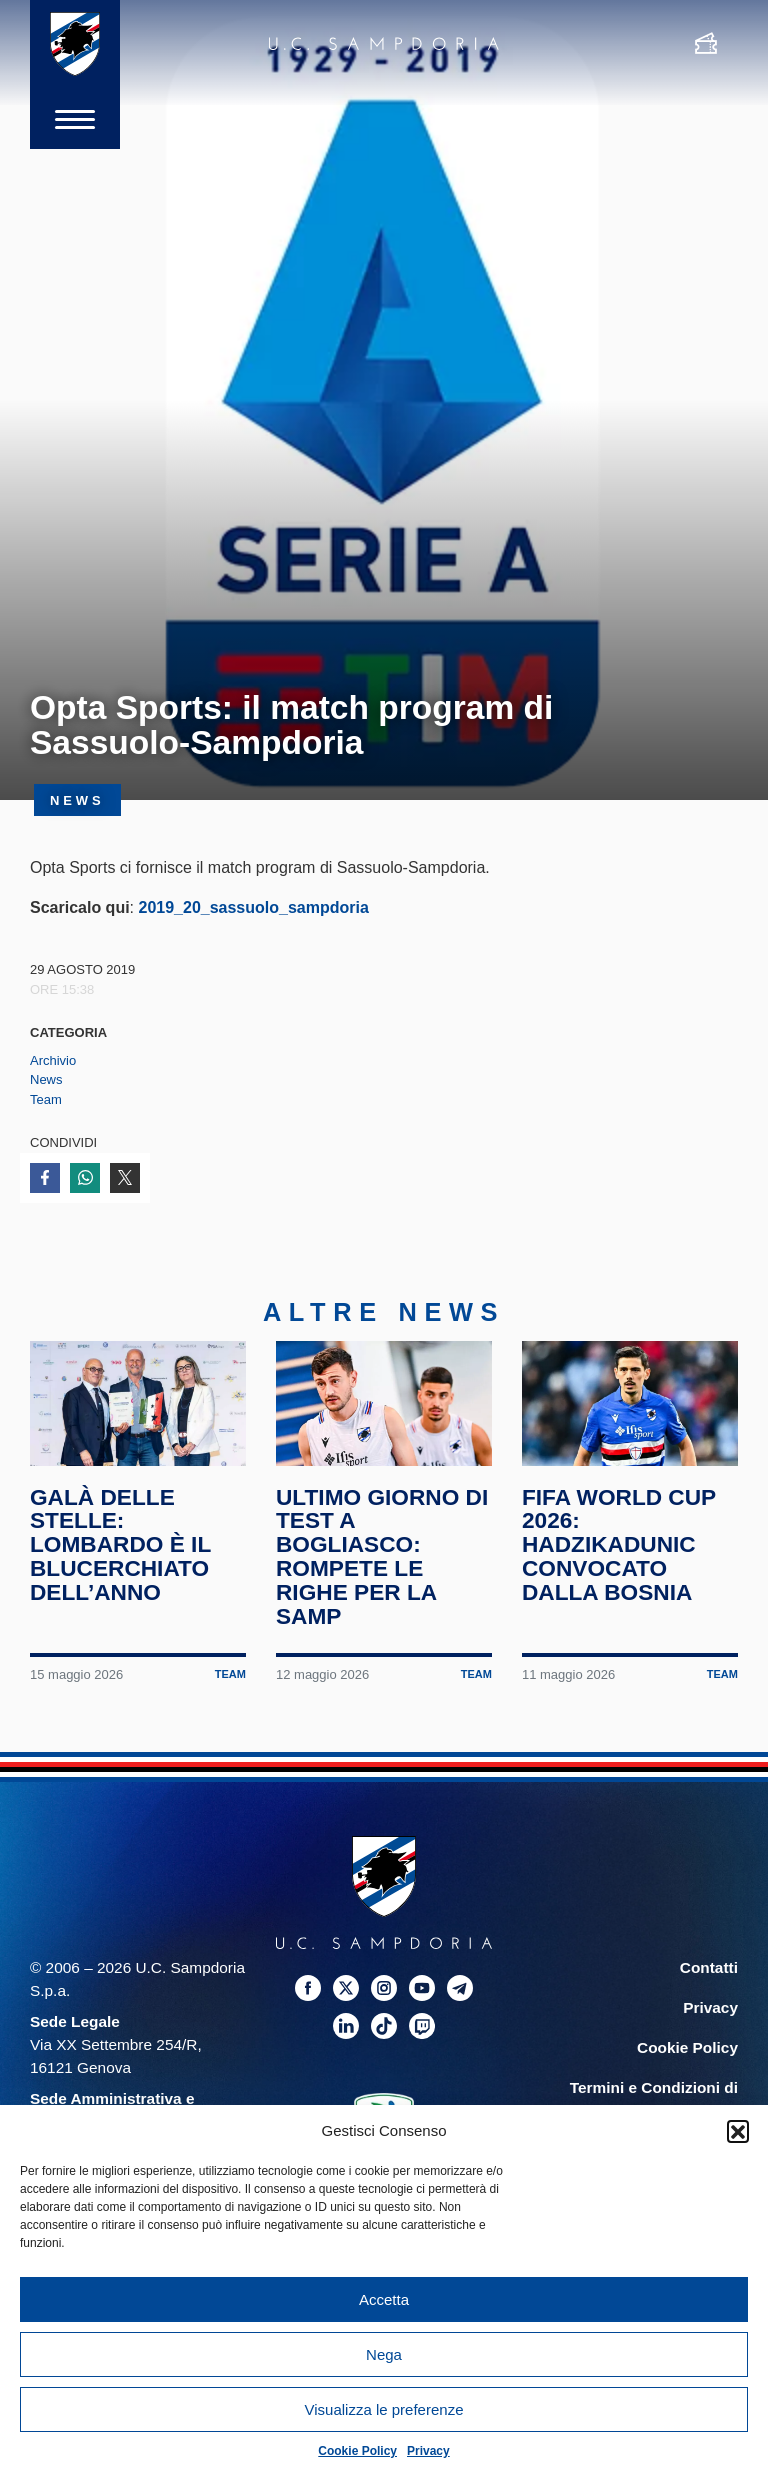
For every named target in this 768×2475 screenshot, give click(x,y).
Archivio (53, 1060)
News (46, 1079)
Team (46, 1099)
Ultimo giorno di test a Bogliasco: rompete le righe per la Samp (382, 1558)
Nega (384, 2354)
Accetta (384, 2299)
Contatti (709, 1969)
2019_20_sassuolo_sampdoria (253, 907)
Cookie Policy (357, 2451)
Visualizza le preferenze (384, 2409)
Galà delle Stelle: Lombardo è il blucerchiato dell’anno (120, 1546)
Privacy (428, 2451)
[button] (738, 2131)
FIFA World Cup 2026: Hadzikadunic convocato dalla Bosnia (619, 1546)
